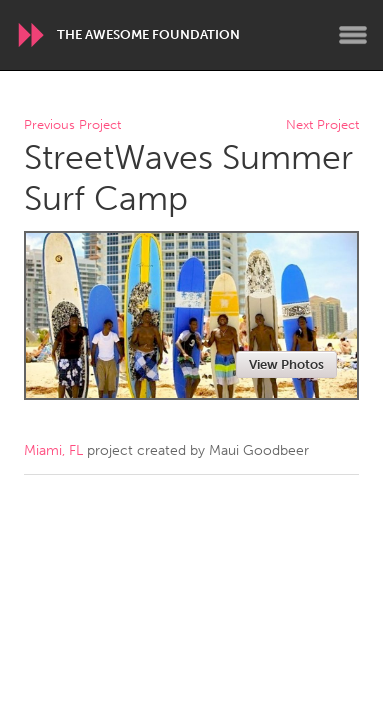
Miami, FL (53, 450)
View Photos (286, 364)
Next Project (322, 125)
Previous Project (72, 125)
